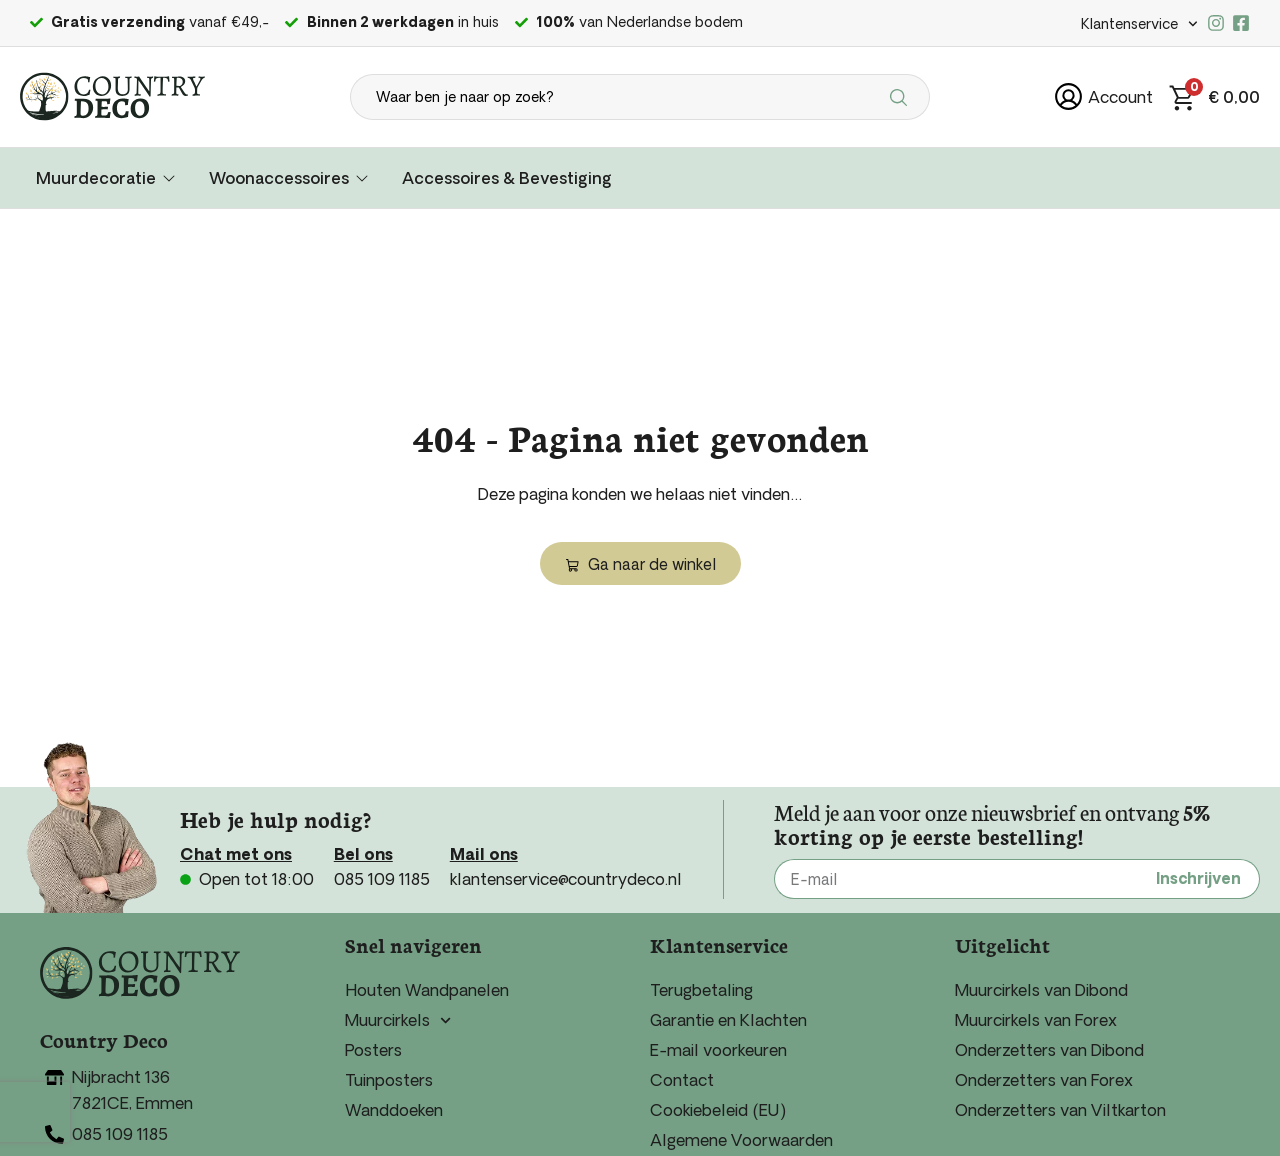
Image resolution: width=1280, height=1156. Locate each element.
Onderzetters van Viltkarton (1060, 1110)
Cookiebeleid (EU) (718, 1110)
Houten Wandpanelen (427, 990)
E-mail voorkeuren (718, 1050)
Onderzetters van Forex (1044, 1080)
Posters (373, 1050)
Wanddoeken (394, 1110)
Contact (682, 1080)
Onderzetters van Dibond (1049, 1050)
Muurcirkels (398, 1020)
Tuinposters (389, 1080)
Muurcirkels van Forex (1036, 1020)
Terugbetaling (701, 990)
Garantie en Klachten (728, 1020)
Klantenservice (1139, 24)
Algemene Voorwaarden (741, 1140)
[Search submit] (901, 97)
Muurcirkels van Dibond (1041, 990)
